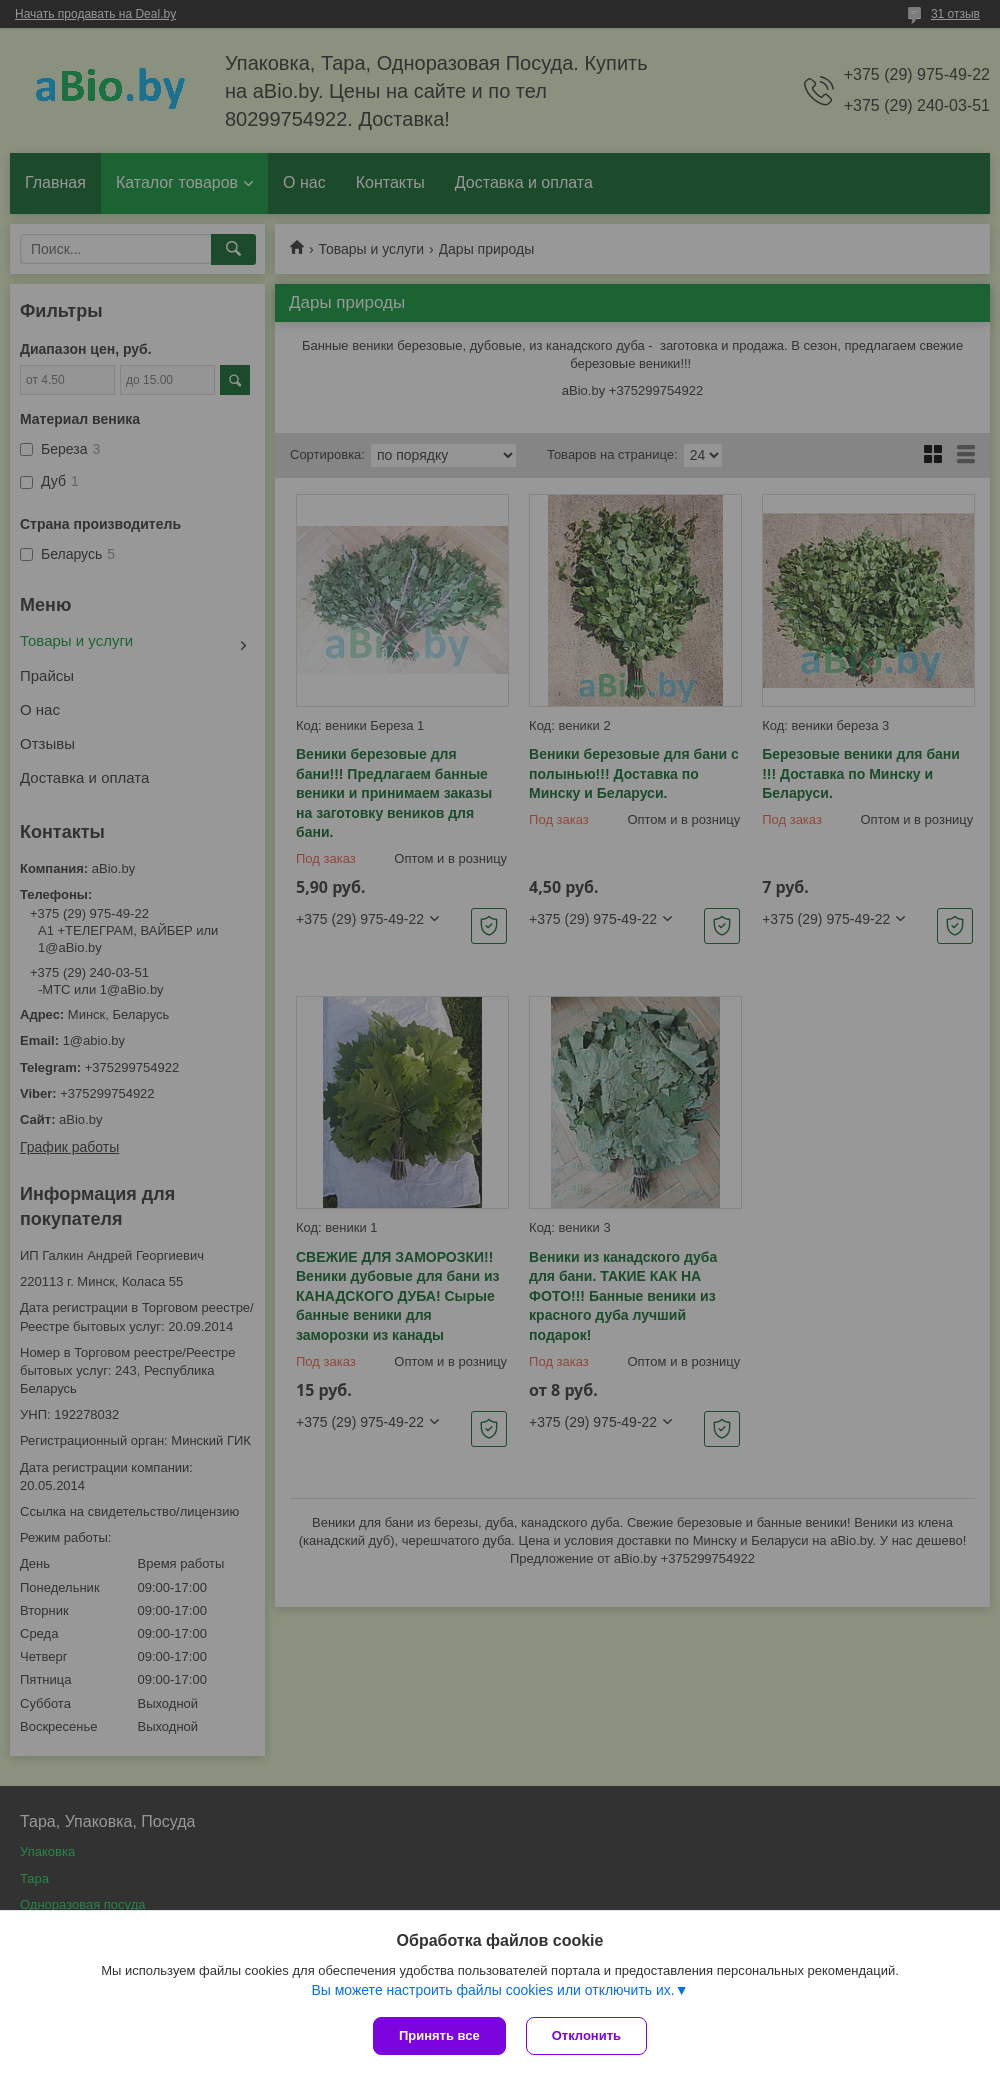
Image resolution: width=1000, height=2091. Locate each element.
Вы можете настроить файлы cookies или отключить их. (492, 1990)
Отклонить (586, 2035)
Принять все (439, 2035)
